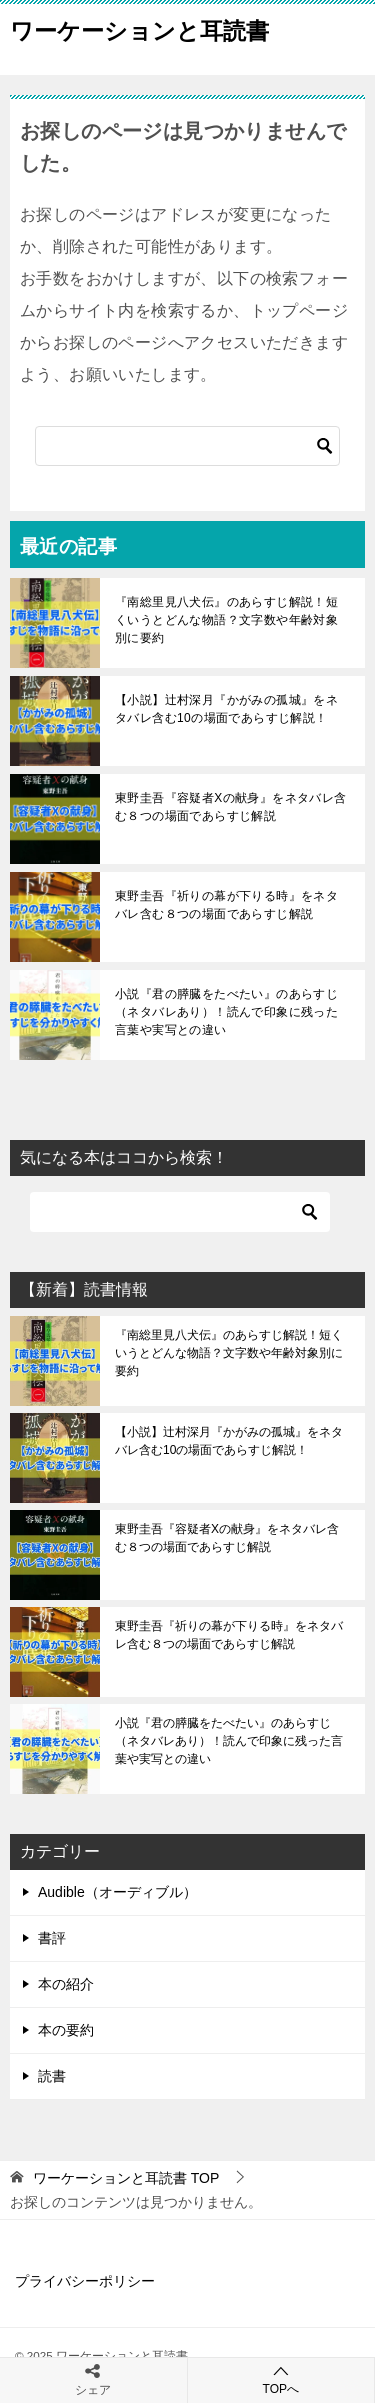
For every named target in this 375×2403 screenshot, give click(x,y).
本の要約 (66, 2030)
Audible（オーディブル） (117, 1892)
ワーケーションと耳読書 (139, 29)
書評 (52, 1938)
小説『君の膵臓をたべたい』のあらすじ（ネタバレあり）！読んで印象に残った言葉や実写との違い (226, 1012)
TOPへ (281, 2379)
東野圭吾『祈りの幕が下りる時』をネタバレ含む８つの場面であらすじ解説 (226, 905)
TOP (126, 2178)
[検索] (187, 446)
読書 (52, 2076)
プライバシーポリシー (85, 2281)
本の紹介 (66, 1984)
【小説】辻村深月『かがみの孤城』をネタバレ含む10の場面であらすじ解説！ (226, 709)
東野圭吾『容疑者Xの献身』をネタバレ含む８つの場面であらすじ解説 (231, 807)
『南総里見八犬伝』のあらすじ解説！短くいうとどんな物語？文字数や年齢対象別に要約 (226, 620)
